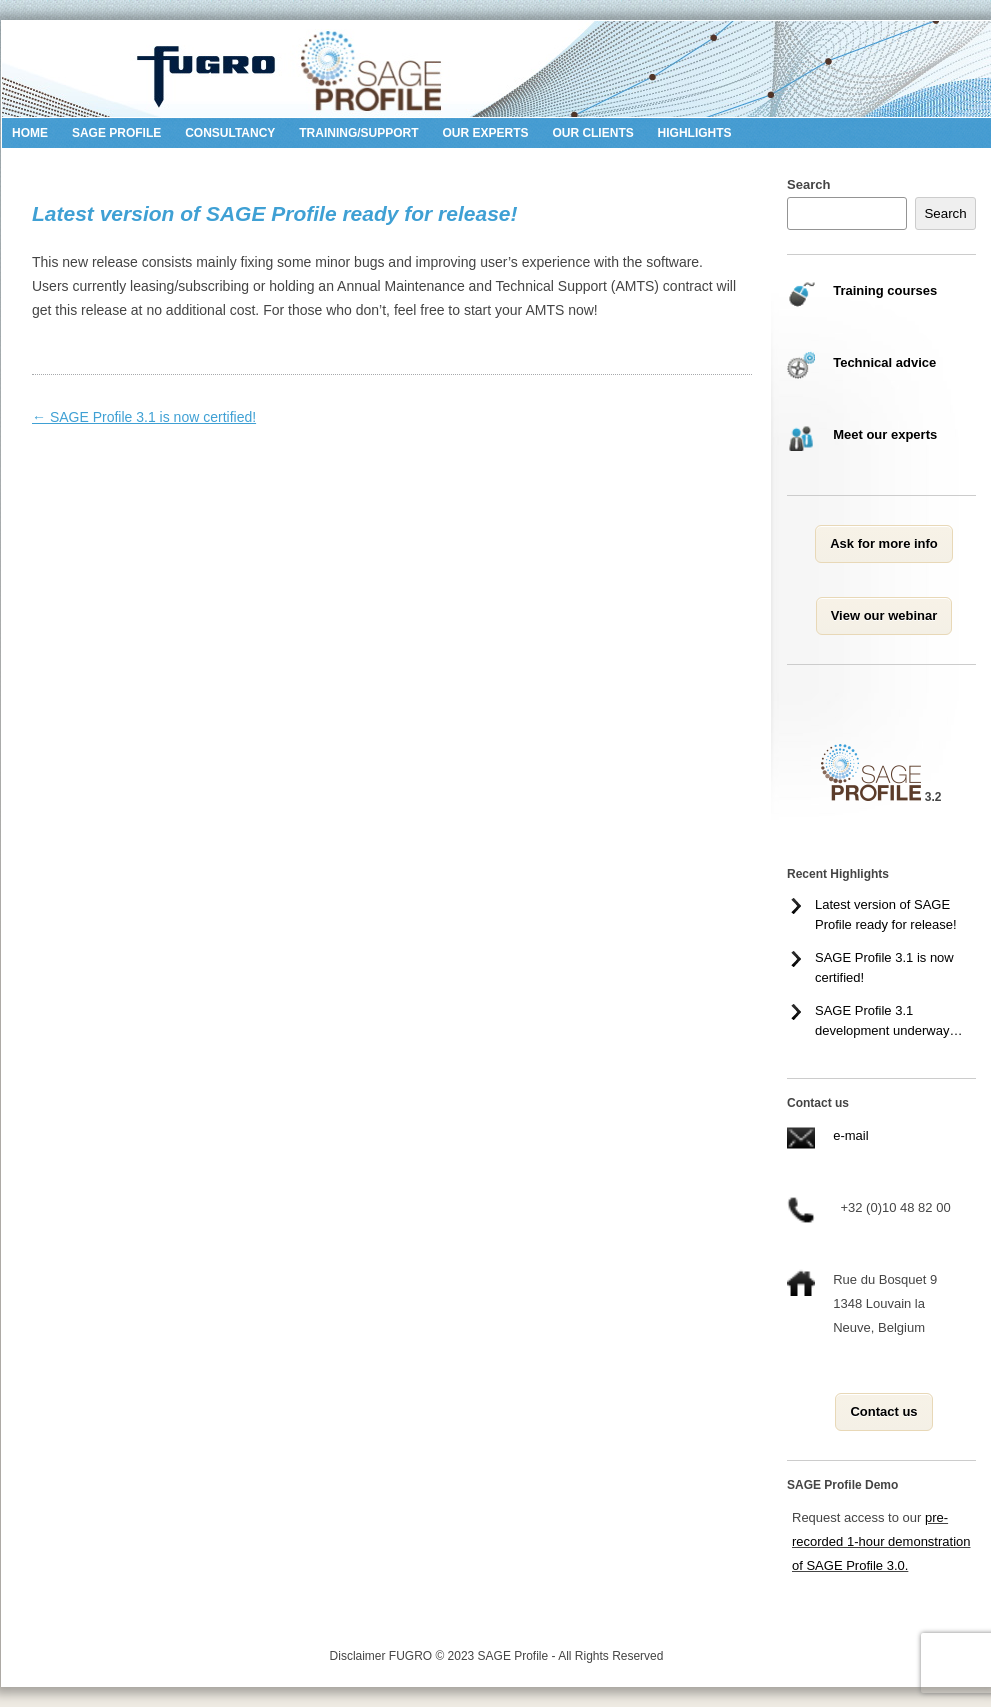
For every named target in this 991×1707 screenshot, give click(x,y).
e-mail (850, 1135)
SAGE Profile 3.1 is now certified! (144, 417)
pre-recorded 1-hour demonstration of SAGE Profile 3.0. (881, 1541)
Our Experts (485, 133)
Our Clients (592, 133)
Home (30, 133)
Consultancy (230, 133)
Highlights (695, 133)
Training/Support (358, 133)
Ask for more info (884, 543)
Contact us (883, 1411)
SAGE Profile (116, 133)
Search (808, 184)
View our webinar (884, 615)
